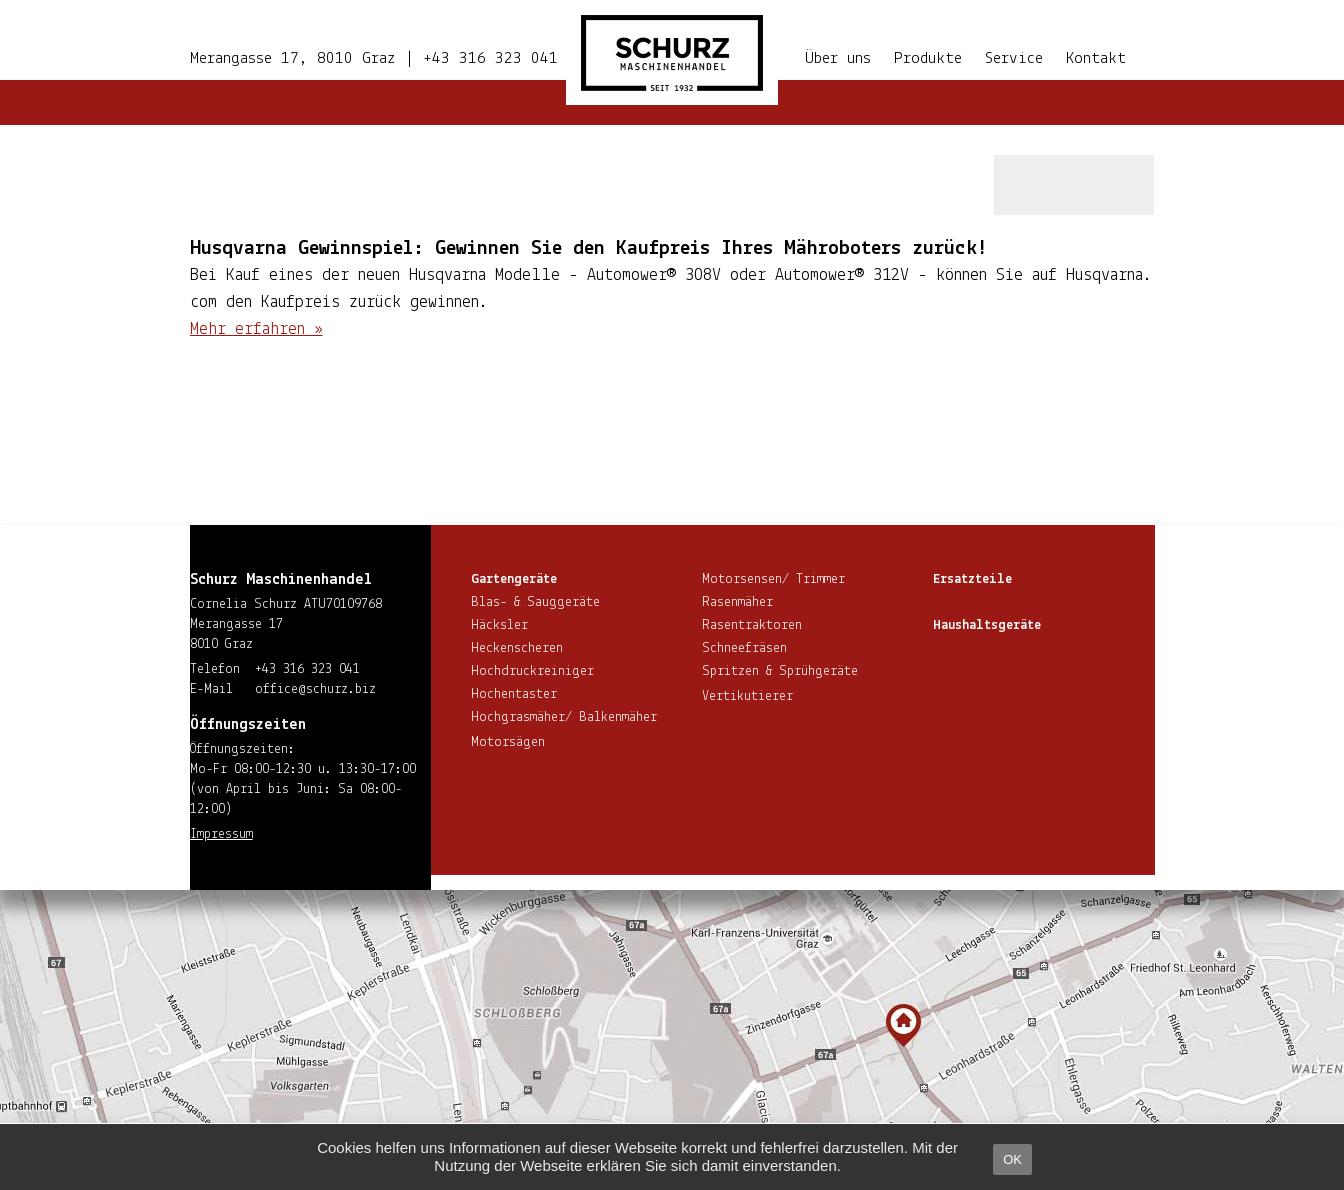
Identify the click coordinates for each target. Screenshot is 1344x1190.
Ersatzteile (972, 579)
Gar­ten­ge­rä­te (514, 579)
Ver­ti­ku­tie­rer (747, 696)
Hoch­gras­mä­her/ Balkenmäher (564, 717)
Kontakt (1096, 58)
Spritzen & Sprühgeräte (780, 671)
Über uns (838, 58)
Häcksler (499, 625)
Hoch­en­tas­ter (514, 694)
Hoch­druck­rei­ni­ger (532, 671)
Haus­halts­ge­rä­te (987, 625)
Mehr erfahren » (256, 329)
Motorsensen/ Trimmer (773, 579)
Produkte (928, 58)
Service (1014, 58)
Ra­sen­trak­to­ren (752, 625)
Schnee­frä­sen (744, 648)
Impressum (221, 834)
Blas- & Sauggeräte (535, 602)
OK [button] (1012, 1159)
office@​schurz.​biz (315, 689)
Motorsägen (508, 742)
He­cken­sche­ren (517, 648)
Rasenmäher (737, 602)
